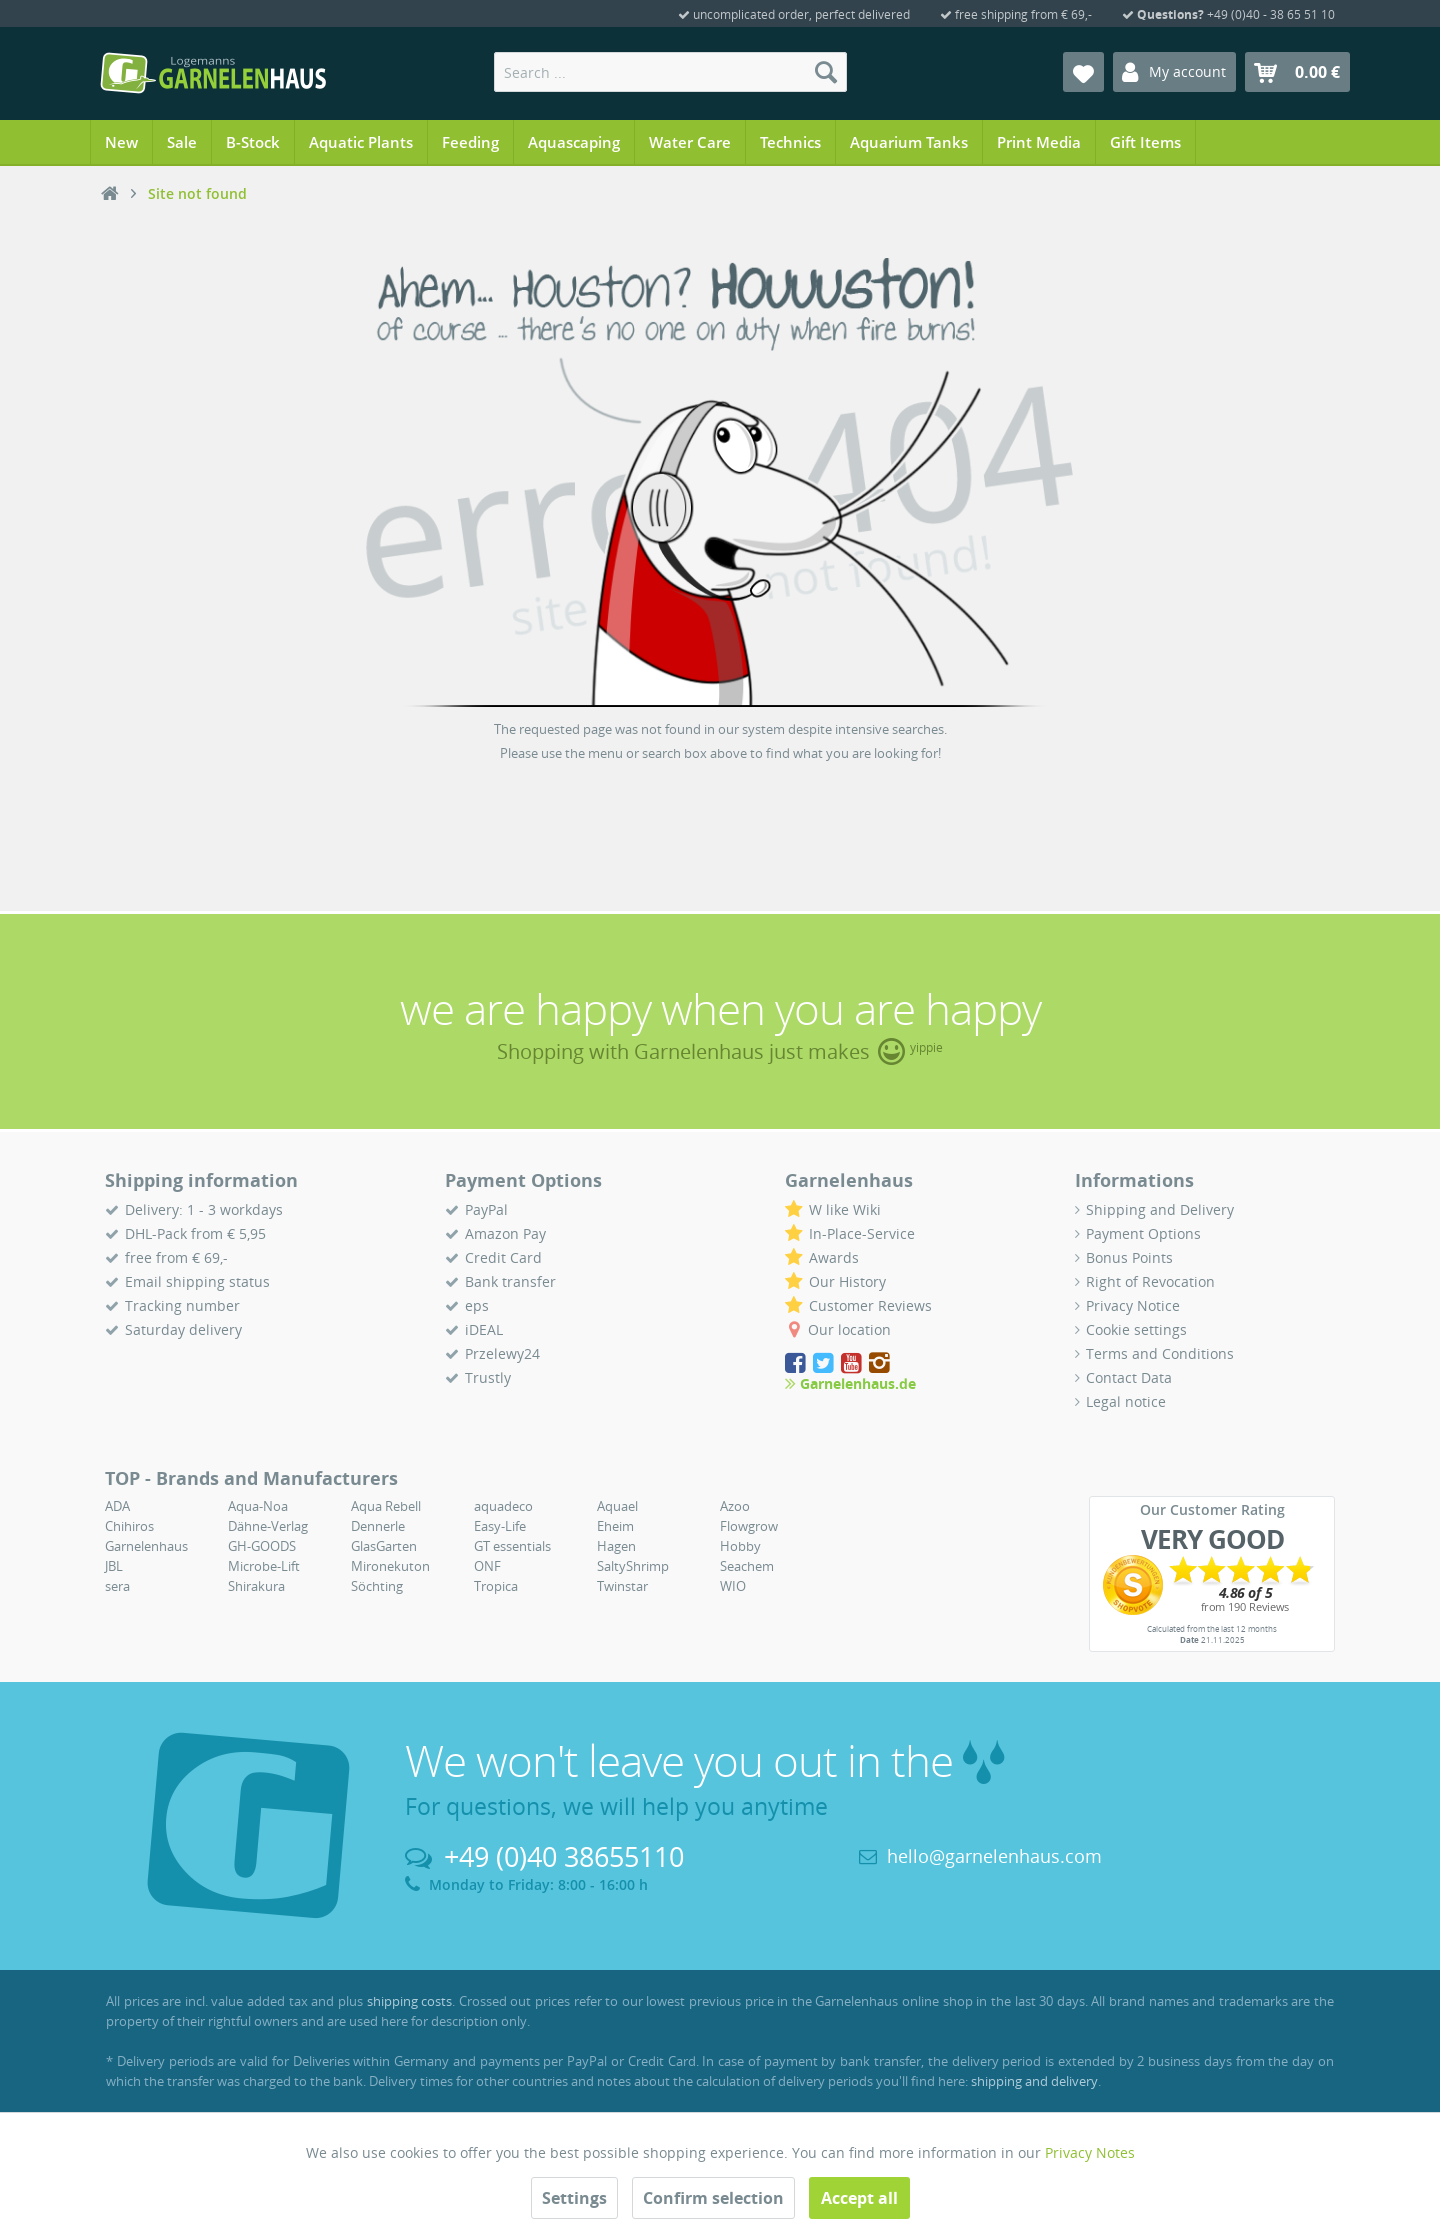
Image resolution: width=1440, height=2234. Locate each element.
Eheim (615, 1526)
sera (117, 1586)
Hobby (740, 1546)
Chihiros (129, 1526)
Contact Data (1129, 1377)
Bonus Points (1129, 1257)
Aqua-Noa (258, 1506)
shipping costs (410, 2001)
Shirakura (256, 1586)
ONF (487, 1566)
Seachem (747, 1566)
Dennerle (378, 1526)
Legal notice (1126, 1401)
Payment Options (1143, 1233)
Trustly (488, 1377)
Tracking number (182, 1305)
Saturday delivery (183, 1329)
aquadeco (503, 1506)
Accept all (859, 2198)
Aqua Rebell (386, 1506)
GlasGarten (384, 1546)
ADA (117, 1506)
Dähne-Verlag (268, 1526)
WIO (733, 1586)
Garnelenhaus (146, 1546)
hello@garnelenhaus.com (994, 1856)
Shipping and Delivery (1160, 1209)
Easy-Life (500, 1526)
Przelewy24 (502, 1353)
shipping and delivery (1034, 2081)
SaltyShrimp (633, 1566)
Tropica (496, 1586)
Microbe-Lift (264, 1566)
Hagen (616, 1546)
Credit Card (503, 1257)
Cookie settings (1136, 1329)
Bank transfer (510, 1281)
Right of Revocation (1150, 1281)
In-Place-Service (862, 1233)
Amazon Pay (505, 1233)
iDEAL (484, 1329)
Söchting (377, 1586)
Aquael (617, 1506)
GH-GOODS (262, 1546)
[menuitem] (670, 72)
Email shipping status (197, 1281)
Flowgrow (749, 1526)
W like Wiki (845, 1209)
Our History (847, 1281)
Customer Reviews (870, 1305)
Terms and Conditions (1160, 1353)
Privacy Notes (1090, 2152)
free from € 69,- (176, 1257)
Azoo (735, 1506)
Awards (834, 1257)
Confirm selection (713, 2198)
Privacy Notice (1133, 1305)
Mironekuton (390, 1566)
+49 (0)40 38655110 (564, 1856)
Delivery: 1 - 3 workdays (204, 1209)
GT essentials (512, 1546)
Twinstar (622, 1586)
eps (477, 1305)
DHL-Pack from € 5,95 (195, 1233)
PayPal (486, 1209)
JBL (114, 1566)
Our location (849, 1329)
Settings (574, 2198)
